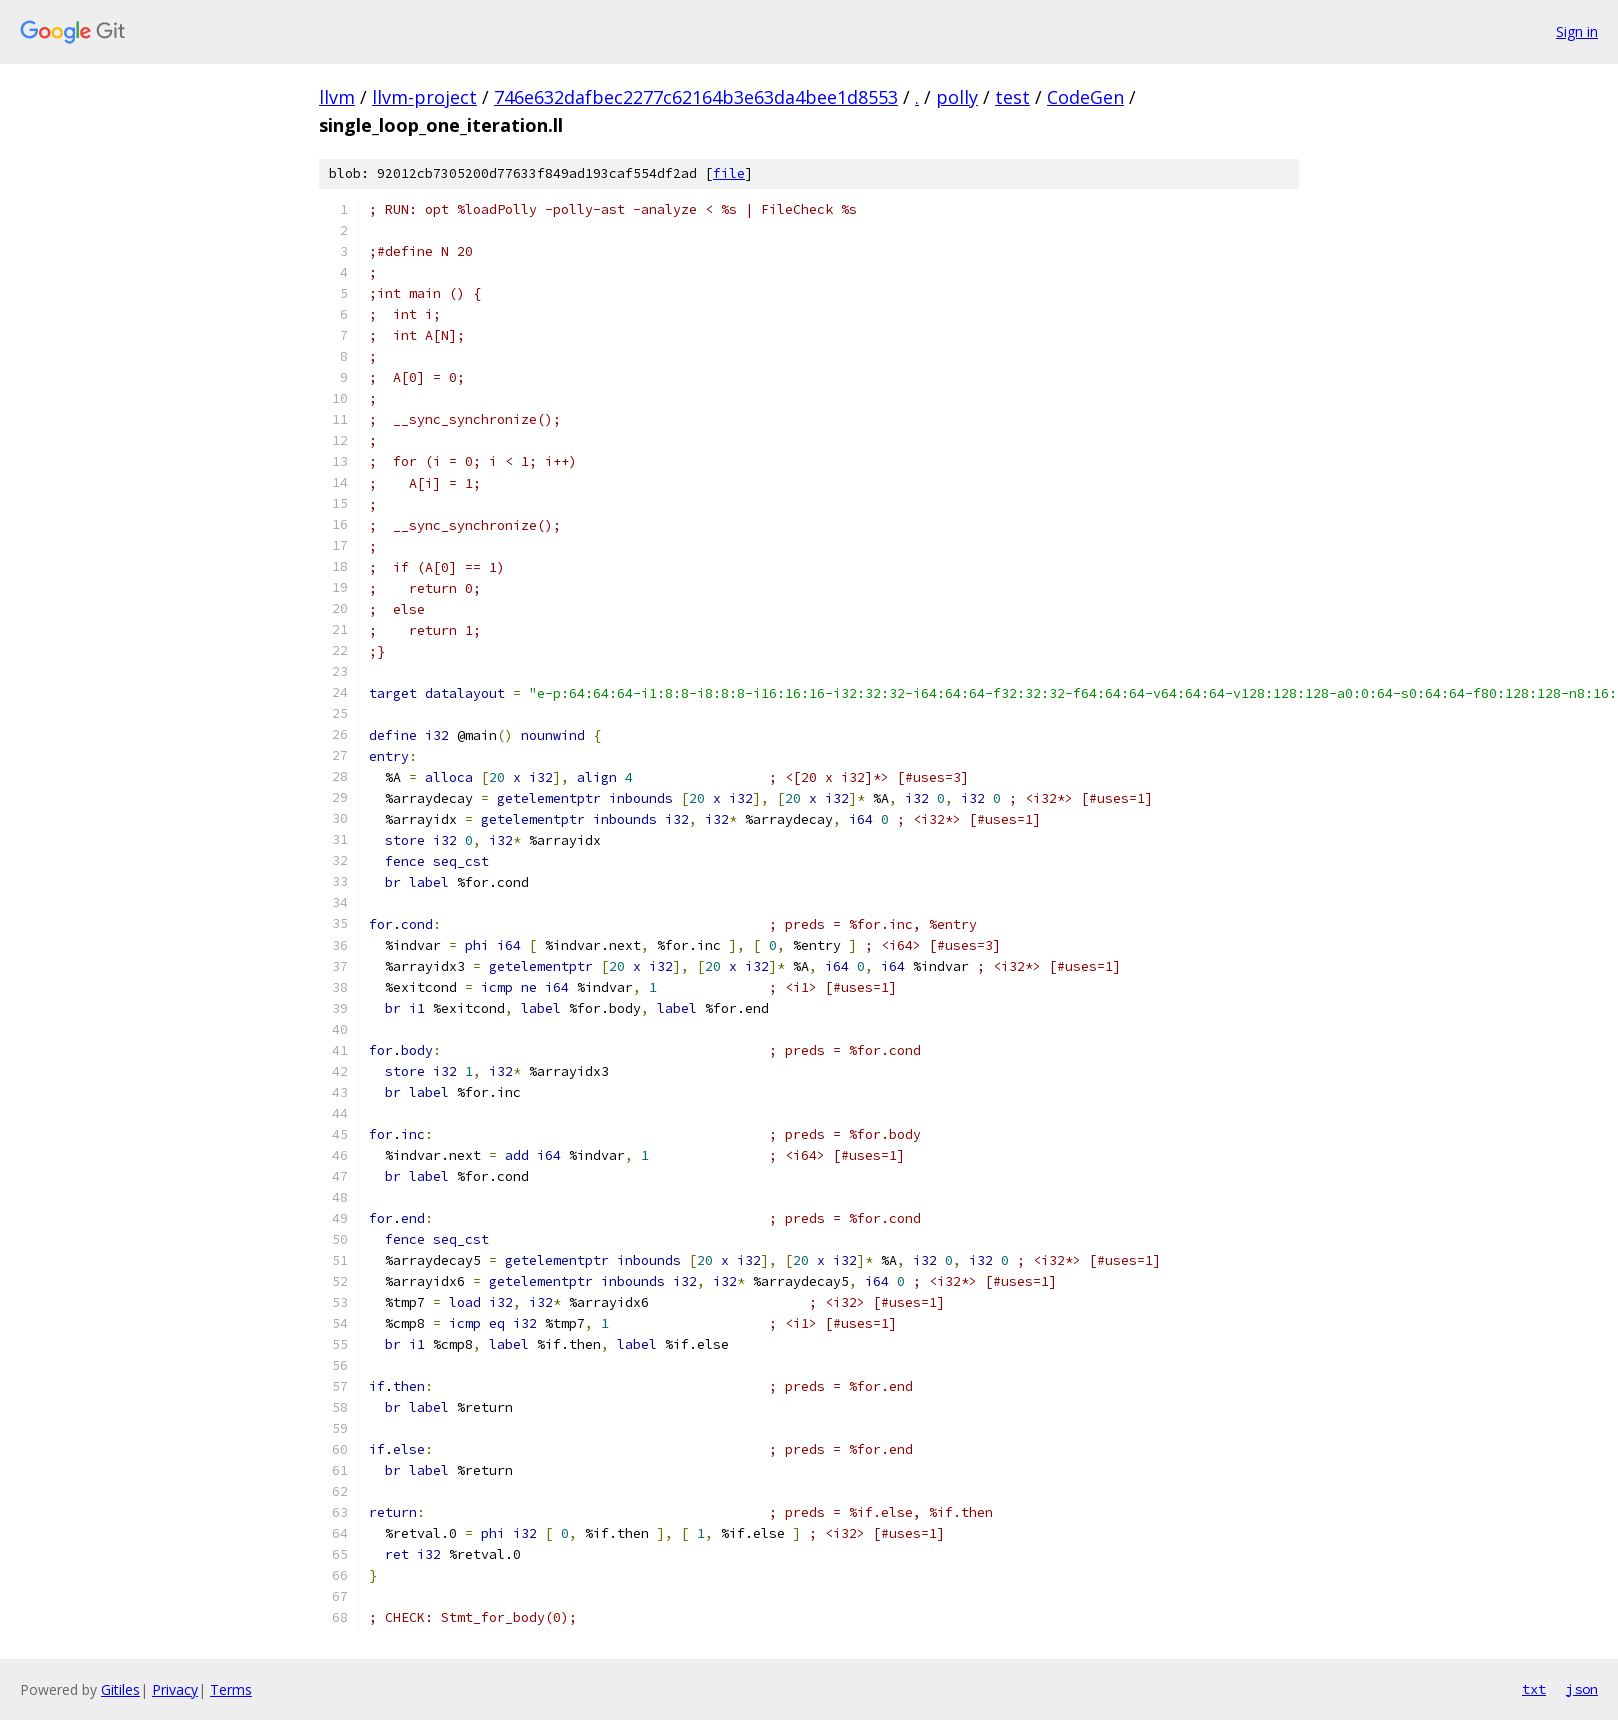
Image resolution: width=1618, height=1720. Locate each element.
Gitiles (120, 1689)
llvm (337, 97)
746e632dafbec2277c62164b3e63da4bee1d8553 (696, 97)
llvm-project (424, 97)
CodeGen (1085, 97)
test (1012, 97)
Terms (231, 1689)
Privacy (175, 1689)
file (729, 173)
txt (1534, 1689)
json (1582, 1689)
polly (957, 97)
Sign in (1577, 31)
